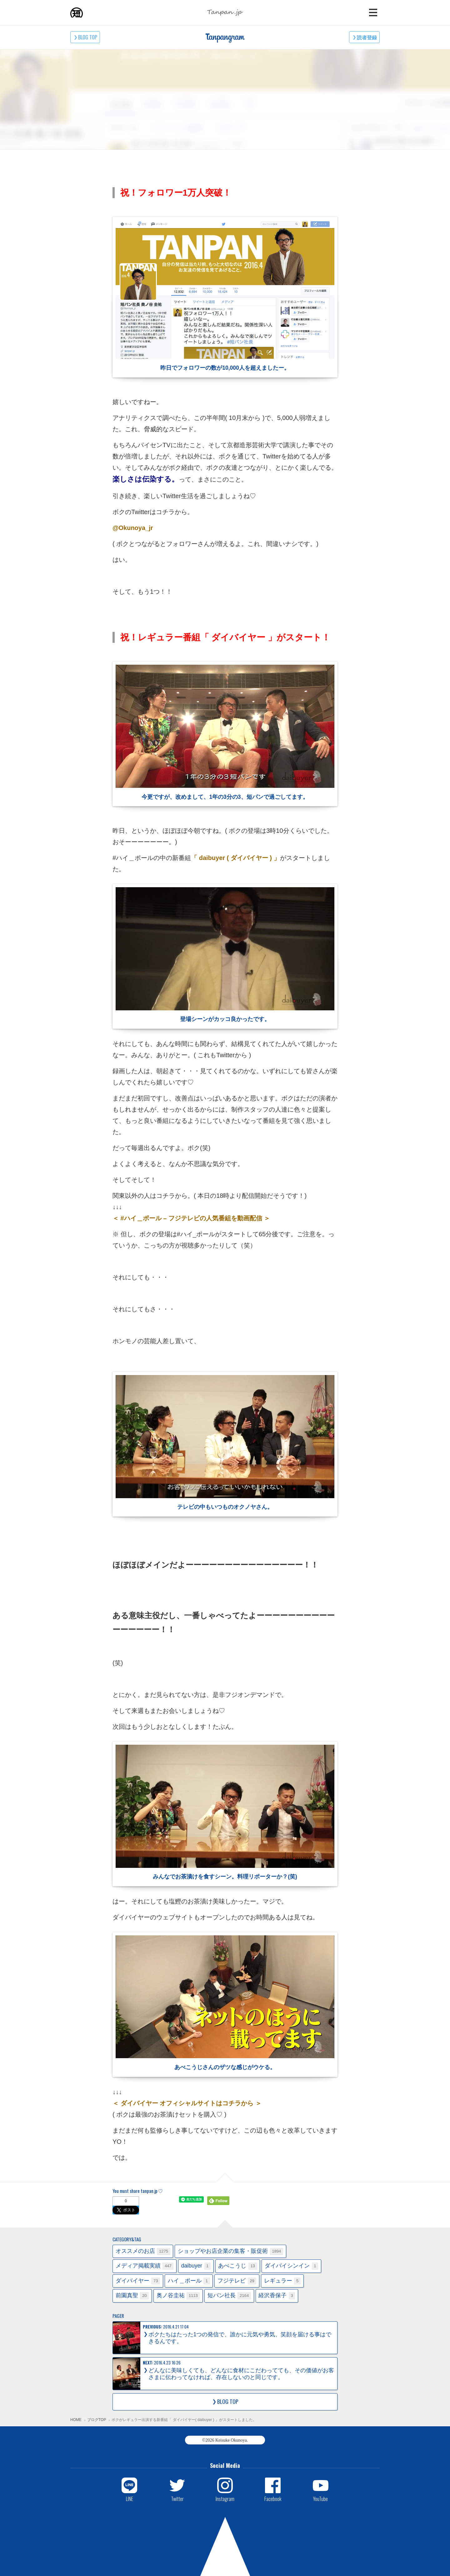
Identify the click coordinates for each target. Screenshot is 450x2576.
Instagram (225, 2498)
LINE (129, 2498)
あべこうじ (237, 2266)
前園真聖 (132, 2295)
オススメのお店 (143, 2251)
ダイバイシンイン (291, 2266)
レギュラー (282, 2281)
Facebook (272, 2498)
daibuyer (196, 2266)
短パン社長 (229, 2295)
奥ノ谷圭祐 (178, 2295)
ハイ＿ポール (189, 2281)
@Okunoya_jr (132, 527)
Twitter (177, 2498)
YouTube (320, 2498)
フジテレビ (237, 2281)
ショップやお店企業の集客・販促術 (230, 2251)
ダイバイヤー (138, 2281)
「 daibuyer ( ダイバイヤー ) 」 (235, 857)
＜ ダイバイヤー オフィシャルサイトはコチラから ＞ (187, 2103)
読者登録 (367, 37)
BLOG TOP (87, 37)
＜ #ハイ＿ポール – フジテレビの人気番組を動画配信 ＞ (191, 1218)
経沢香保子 (276, 2295)
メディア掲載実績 (145, 2266)
